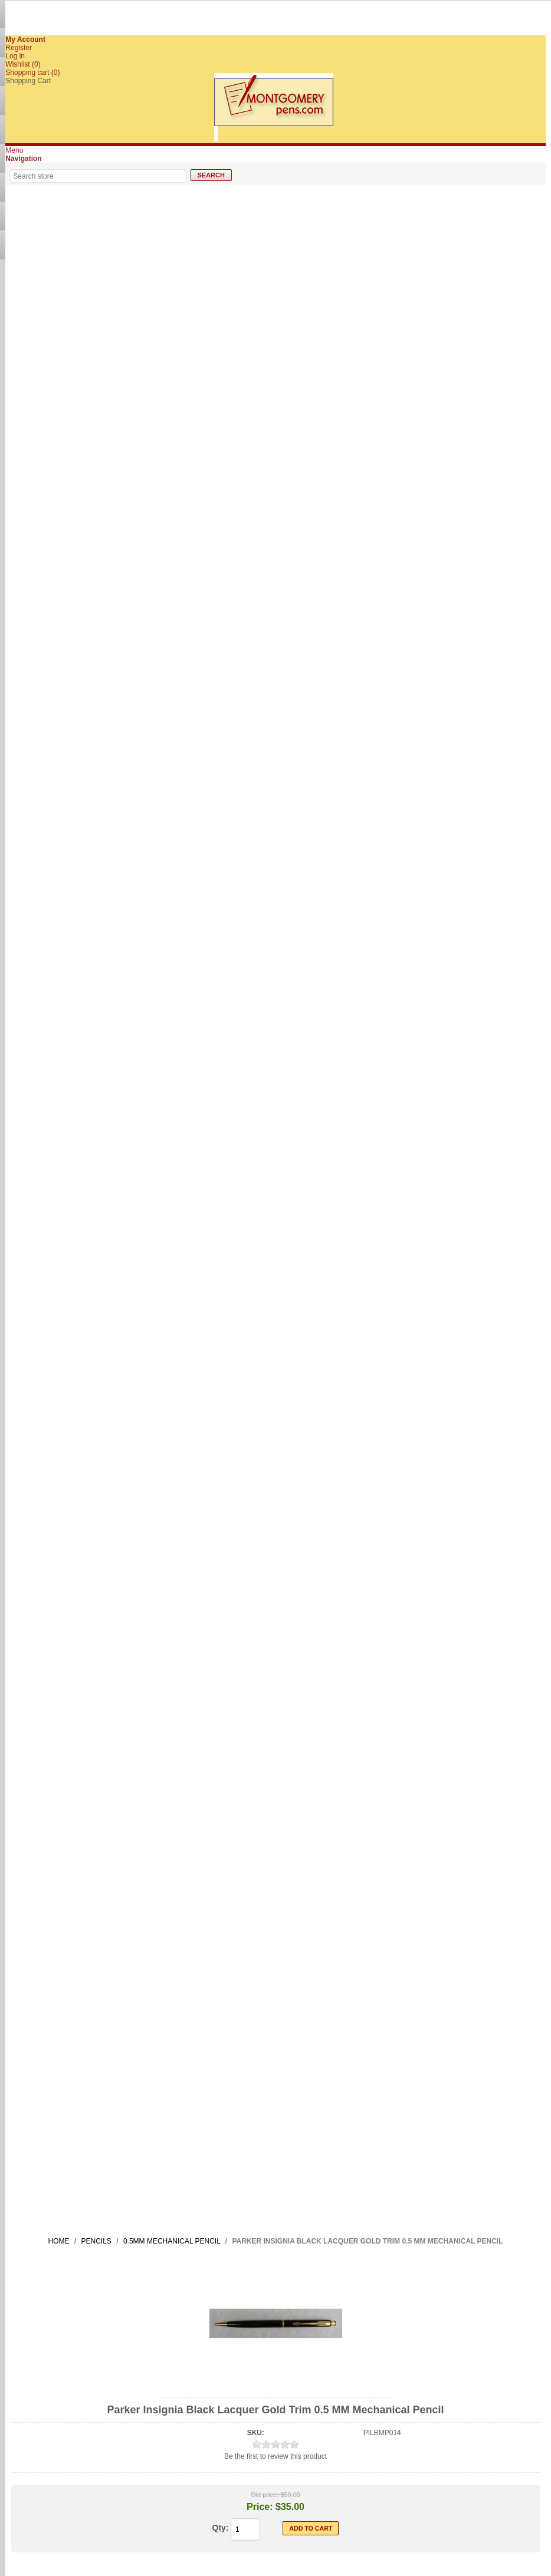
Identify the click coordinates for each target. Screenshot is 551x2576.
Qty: (220, 2527)
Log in (15, 56)
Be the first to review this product (275, 2456)
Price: (260, 2507)
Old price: (264, 2494)
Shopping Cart (28, 81)
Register (18, 48)
